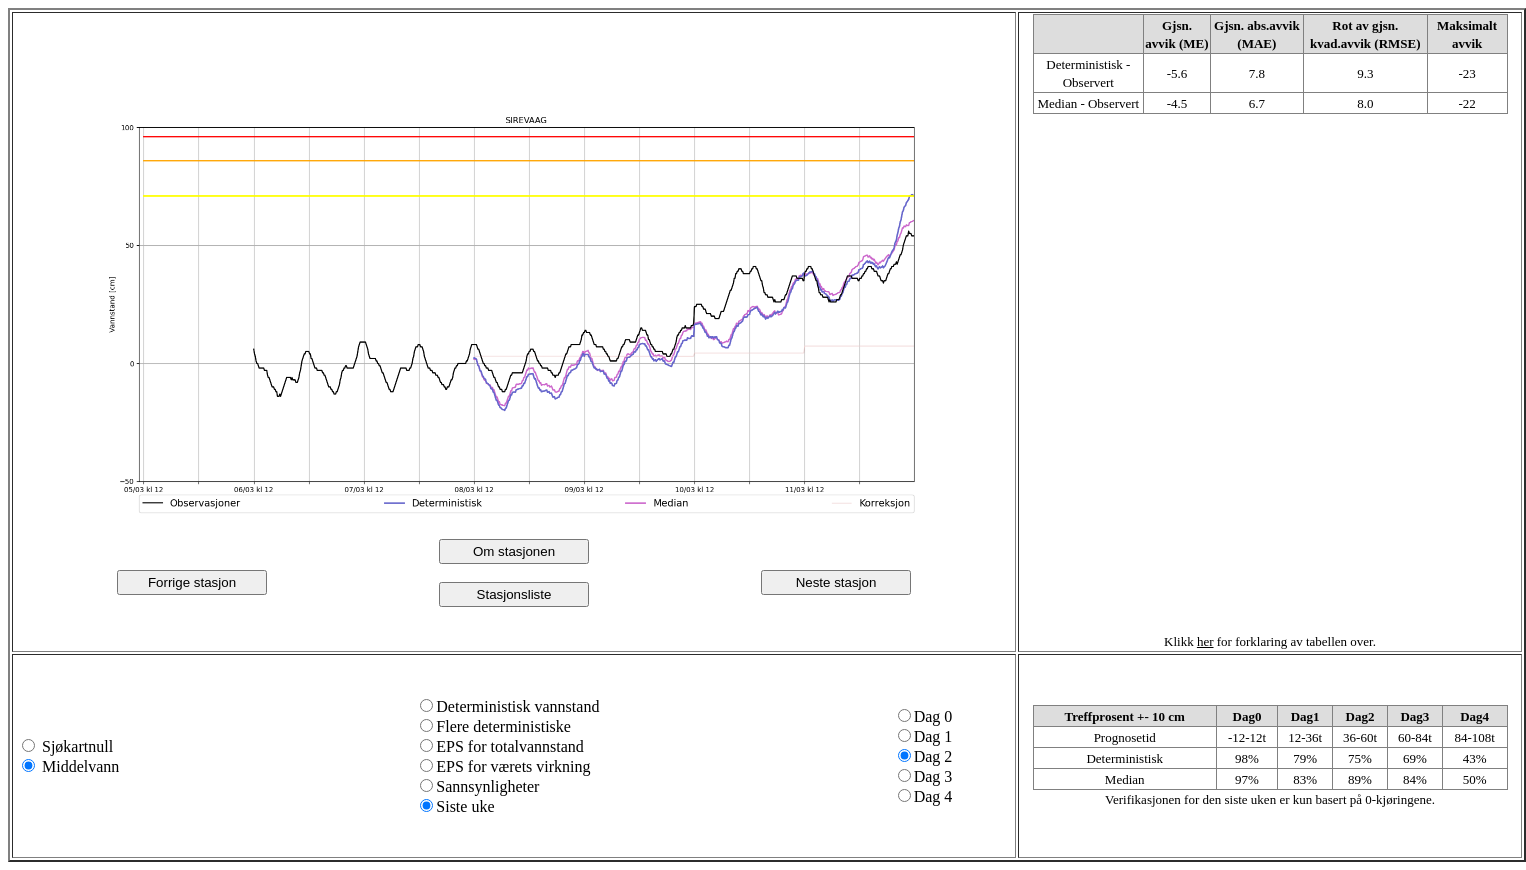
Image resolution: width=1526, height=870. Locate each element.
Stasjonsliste (514, 594)
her (1205, 641)
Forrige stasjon (192, 582)
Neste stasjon (836, 582)
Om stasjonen (514, 551)
